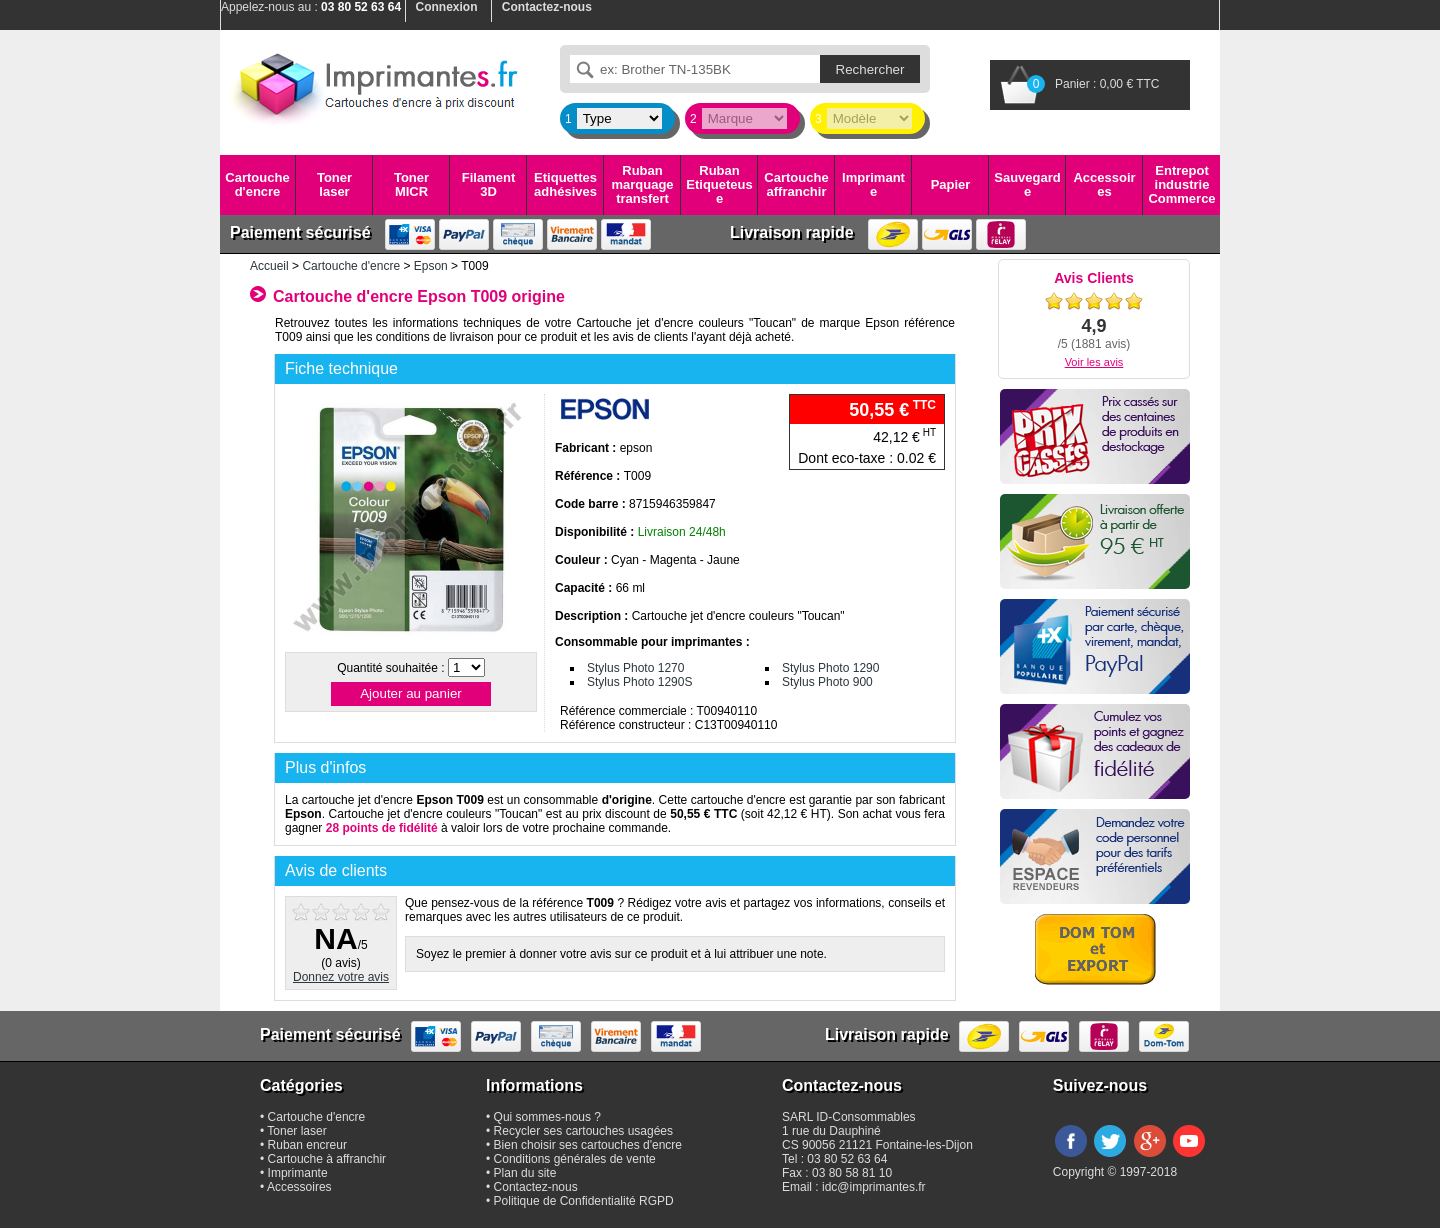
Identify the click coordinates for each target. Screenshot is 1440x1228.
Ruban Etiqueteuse (719, 185)
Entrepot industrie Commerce (1181, 185)
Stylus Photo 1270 (635, 668)
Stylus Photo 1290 (830, 668)
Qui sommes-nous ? (547, 1117)
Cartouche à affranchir (327, 1159)
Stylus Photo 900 (827, 682)
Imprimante (873, 184)
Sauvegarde (1027, 184)
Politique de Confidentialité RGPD (584, 1201)
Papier (951, 184)
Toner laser (334, 184)
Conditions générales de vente (575, 1159)
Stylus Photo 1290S (639, 682)
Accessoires (1104, 184)
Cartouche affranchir (796, 184)
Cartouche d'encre (257, 184)
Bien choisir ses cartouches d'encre (588, 1145)
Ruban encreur (307, 1145)
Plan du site (525, 1173)
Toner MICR (411, 184)
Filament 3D (488, 184)
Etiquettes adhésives (565, 184)
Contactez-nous (536, 1187)
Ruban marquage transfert (642, 185)
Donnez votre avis (341, 977)
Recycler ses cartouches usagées (583, 1131)
